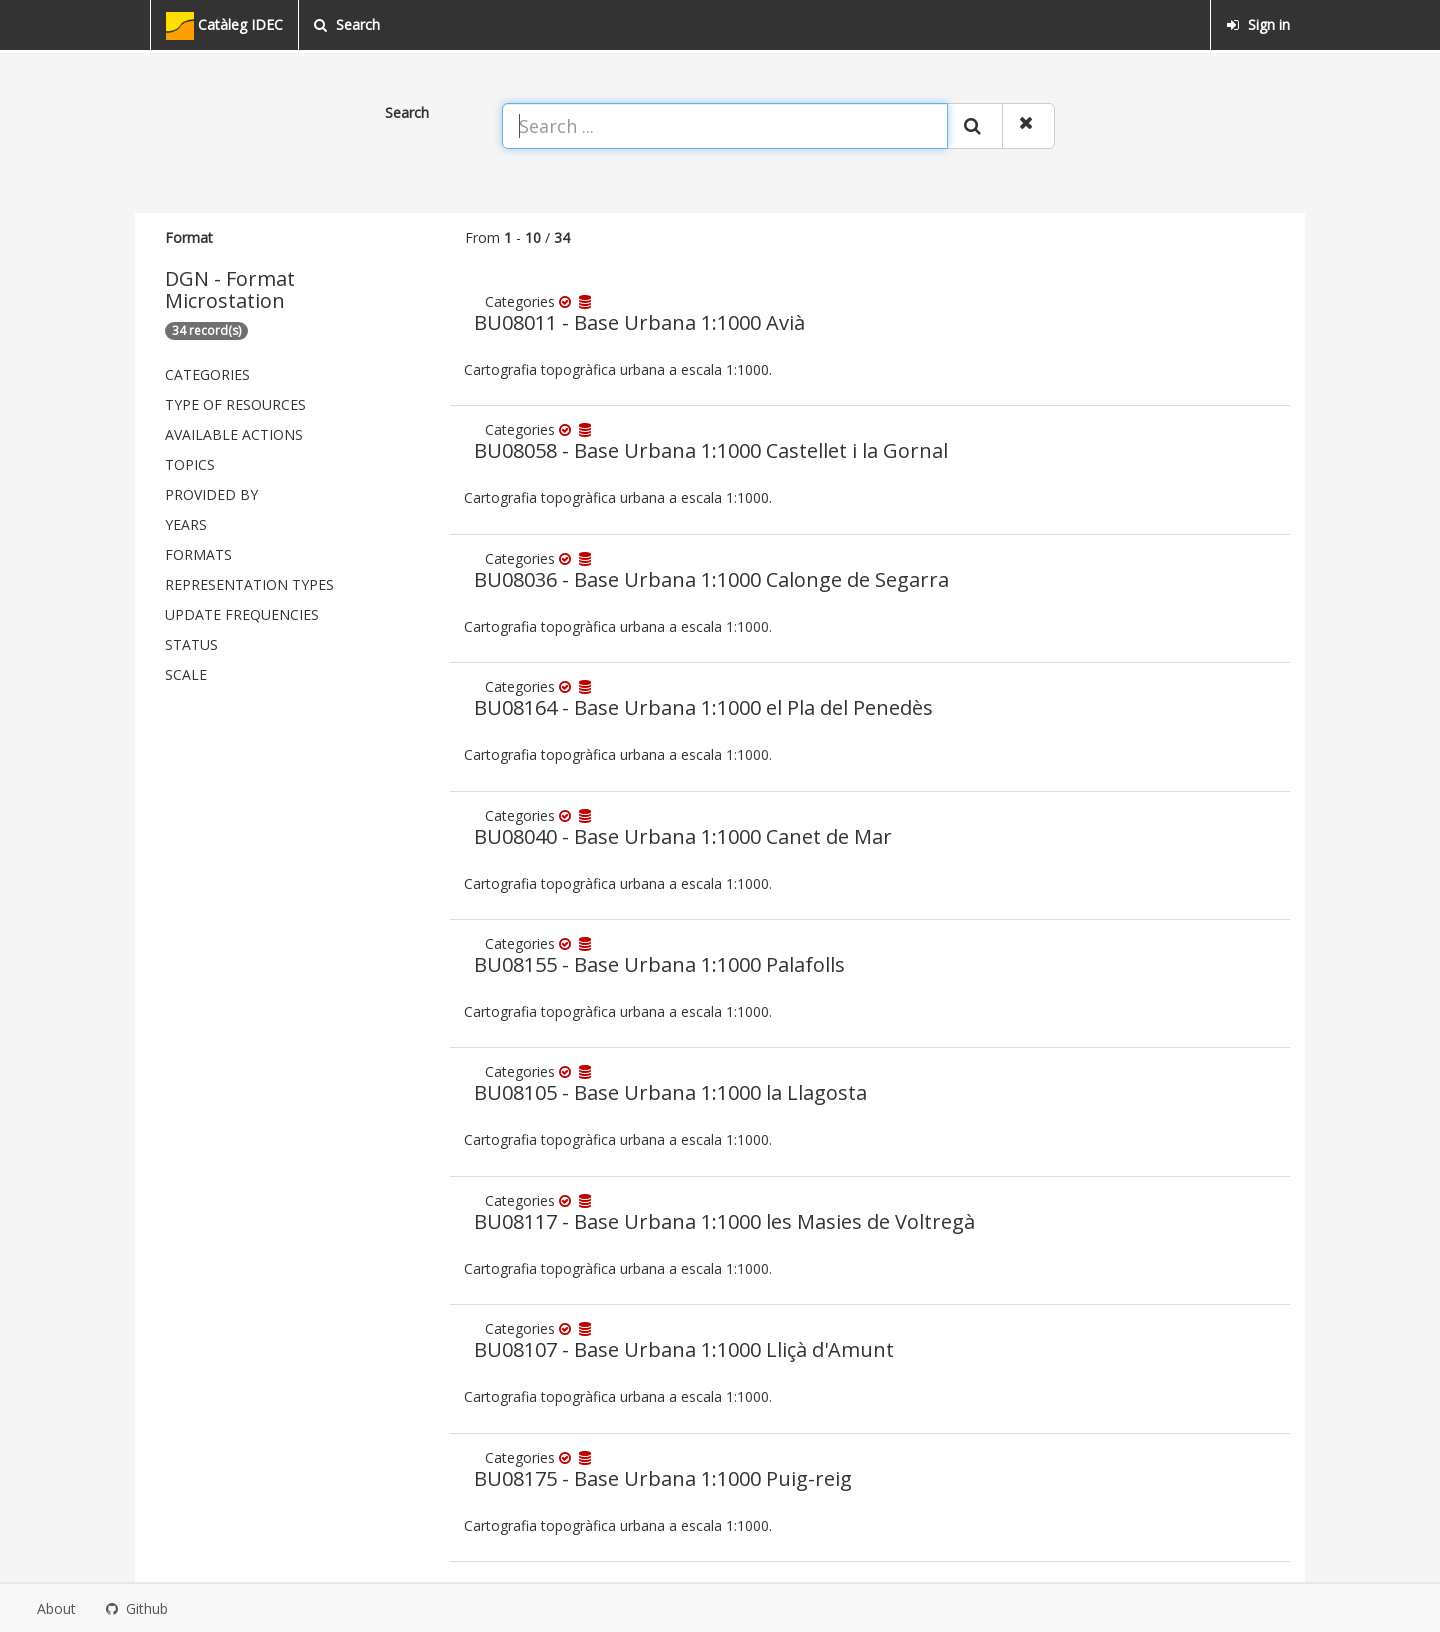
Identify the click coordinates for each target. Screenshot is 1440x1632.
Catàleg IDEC (224, 26)
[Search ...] (725, 126)
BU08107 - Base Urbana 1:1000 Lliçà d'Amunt (684, 1349)
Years (186, 524)
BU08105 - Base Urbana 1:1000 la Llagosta (670, 1092)
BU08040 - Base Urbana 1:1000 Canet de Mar (683, 836)
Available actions (234, 434)
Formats (198, 554)
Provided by (211, 494)
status (191, 644)
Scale (186, 674)
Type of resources (235, 404)
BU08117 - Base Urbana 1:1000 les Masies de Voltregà (724, 1221)
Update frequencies (242, 614)
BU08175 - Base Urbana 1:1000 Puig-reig (663, 1478)
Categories (207, 374)
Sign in (1258, 24)
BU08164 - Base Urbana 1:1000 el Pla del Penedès (703, 707)
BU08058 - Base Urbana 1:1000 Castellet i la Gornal (711, 450)
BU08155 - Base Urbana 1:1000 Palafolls (659, 964)
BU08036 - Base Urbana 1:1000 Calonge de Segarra (711, 579)
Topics (190, 464)
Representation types (249, 584)
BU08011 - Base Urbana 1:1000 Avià (639, 322)
